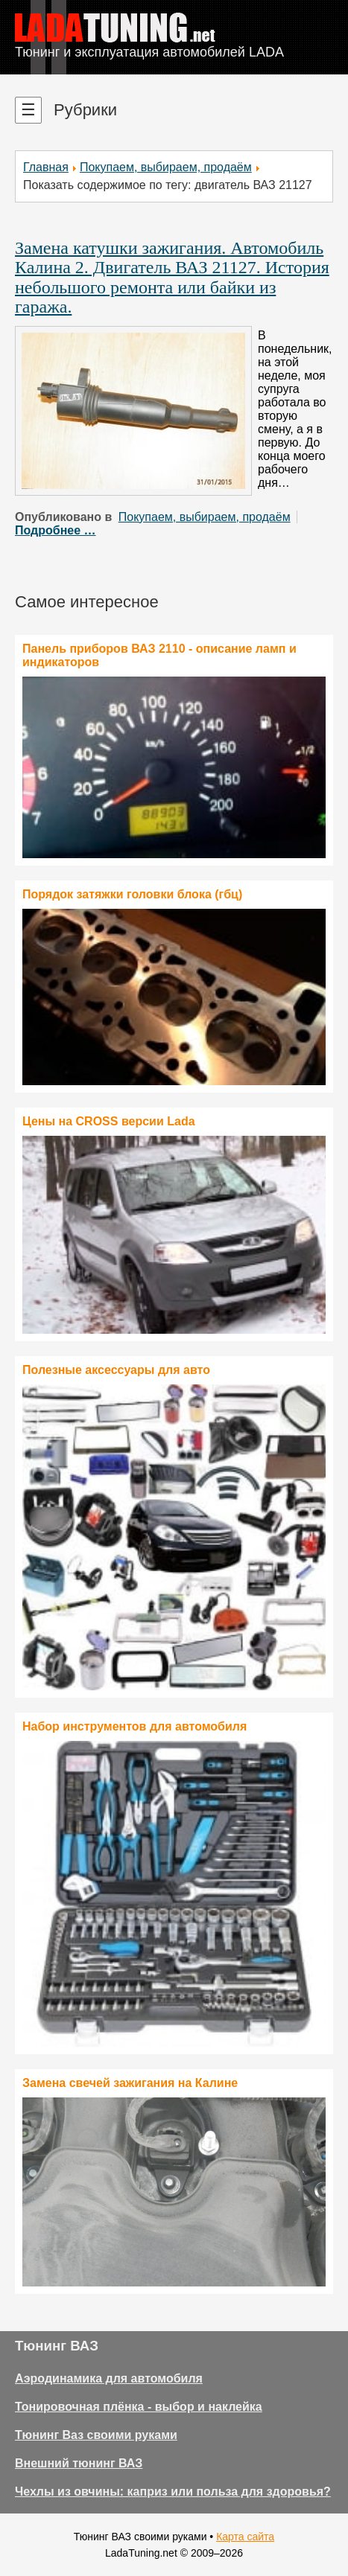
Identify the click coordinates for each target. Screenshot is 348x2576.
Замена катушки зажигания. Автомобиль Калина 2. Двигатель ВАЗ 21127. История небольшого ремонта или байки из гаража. (172, 277)
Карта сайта (245, 2537)
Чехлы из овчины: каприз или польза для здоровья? (173, 2491)
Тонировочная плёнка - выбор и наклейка (138, 2406)
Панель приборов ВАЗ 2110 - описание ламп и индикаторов (159, 655)
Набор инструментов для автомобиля (134, 1726)
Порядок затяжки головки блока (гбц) (132, 894)
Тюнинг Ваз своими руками (96, 2435)
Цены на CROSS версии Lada (108, 1121)
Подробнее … (55, 530)
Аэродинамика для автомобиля (109, 2378)
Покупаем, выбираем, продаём (166, 167)
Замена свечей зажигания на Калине (130, 2083)
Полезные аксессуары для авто (116, 1370)
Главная (46, 167)
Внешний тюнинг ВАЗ (78, 2463)
